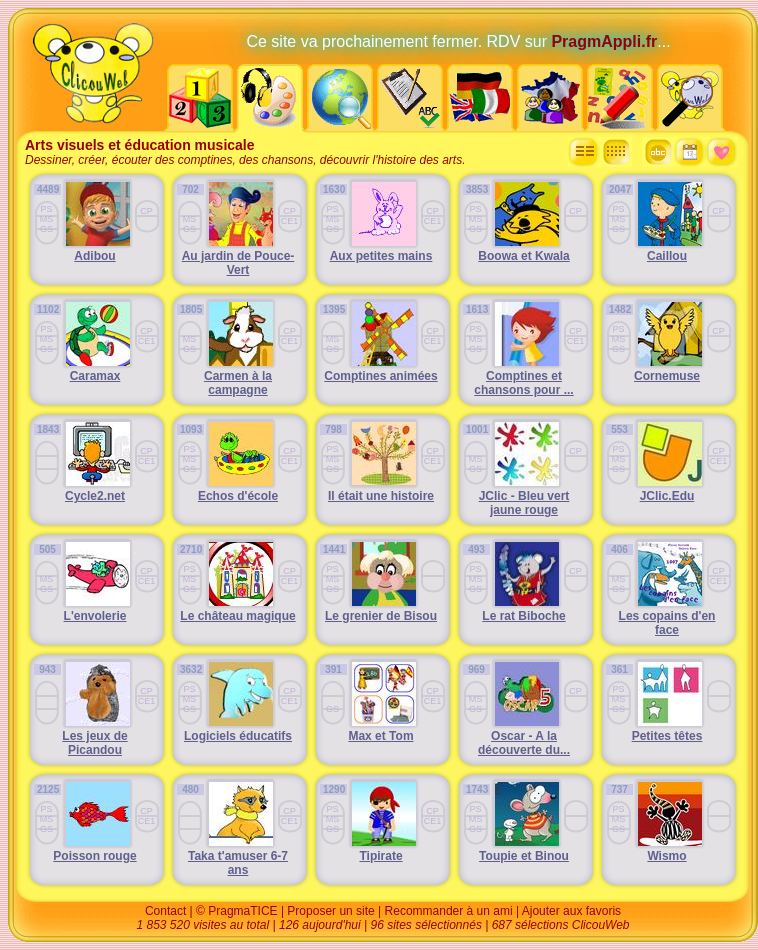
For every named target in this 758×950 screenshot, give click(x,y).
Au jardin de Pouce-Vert (238, 263)
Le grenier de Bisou (381, 616)
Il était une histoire (381, 496)
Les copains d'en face (667, 623)
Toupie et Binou (524, 856)
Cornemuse (667, 376)
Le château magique (237, 616)
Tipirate (380, 856)
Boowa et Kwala (523, 256)
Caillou (667, 256)
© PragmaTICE (237, 911)
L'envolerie (95, 616)
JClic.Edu (667, 496)
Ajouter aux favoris (571, 911)
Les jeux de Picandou (94, 743)
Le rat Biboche (523, 616)
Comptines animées (380, 376)
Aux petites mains (381, 256)
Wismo (666, 856)
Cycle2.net (95, 496)
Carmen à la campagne (238, 383)
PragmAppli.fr (604, 41)
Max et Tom (380, 736)
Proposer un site (330, 911)
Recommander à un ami (449, 911)
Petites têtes (667, 736)
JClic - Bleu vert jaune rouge (524, 503)
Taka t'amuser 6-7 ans (238, 863)
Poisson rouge (94, 856)
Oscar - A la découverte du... (524, 743)
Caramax (95, 376)
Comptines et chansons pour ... (523, 383)
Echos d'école (238, 496)
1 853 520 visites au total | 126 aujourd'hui (250, 925)
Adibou (94, 256)
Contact (165, 911)
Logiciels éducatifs (238, 736)
